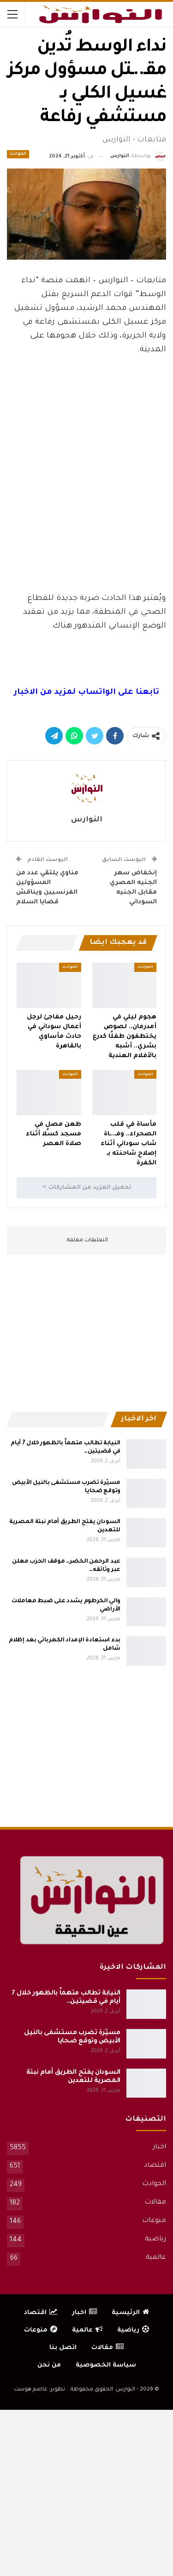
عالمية (156, 2258)
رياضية (155, 2239)
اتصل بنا (63, 2347)
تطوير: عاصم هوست (39, 2390)
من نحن (49, 2365)
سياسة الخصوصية (106, 2365)
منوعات (154, 2221)
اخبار (159, 2147)
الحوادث (18, 154)
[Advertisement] (86, 516)
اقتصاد (155, 2165)
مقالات (155, 2202)
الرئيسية (130, 2312)
